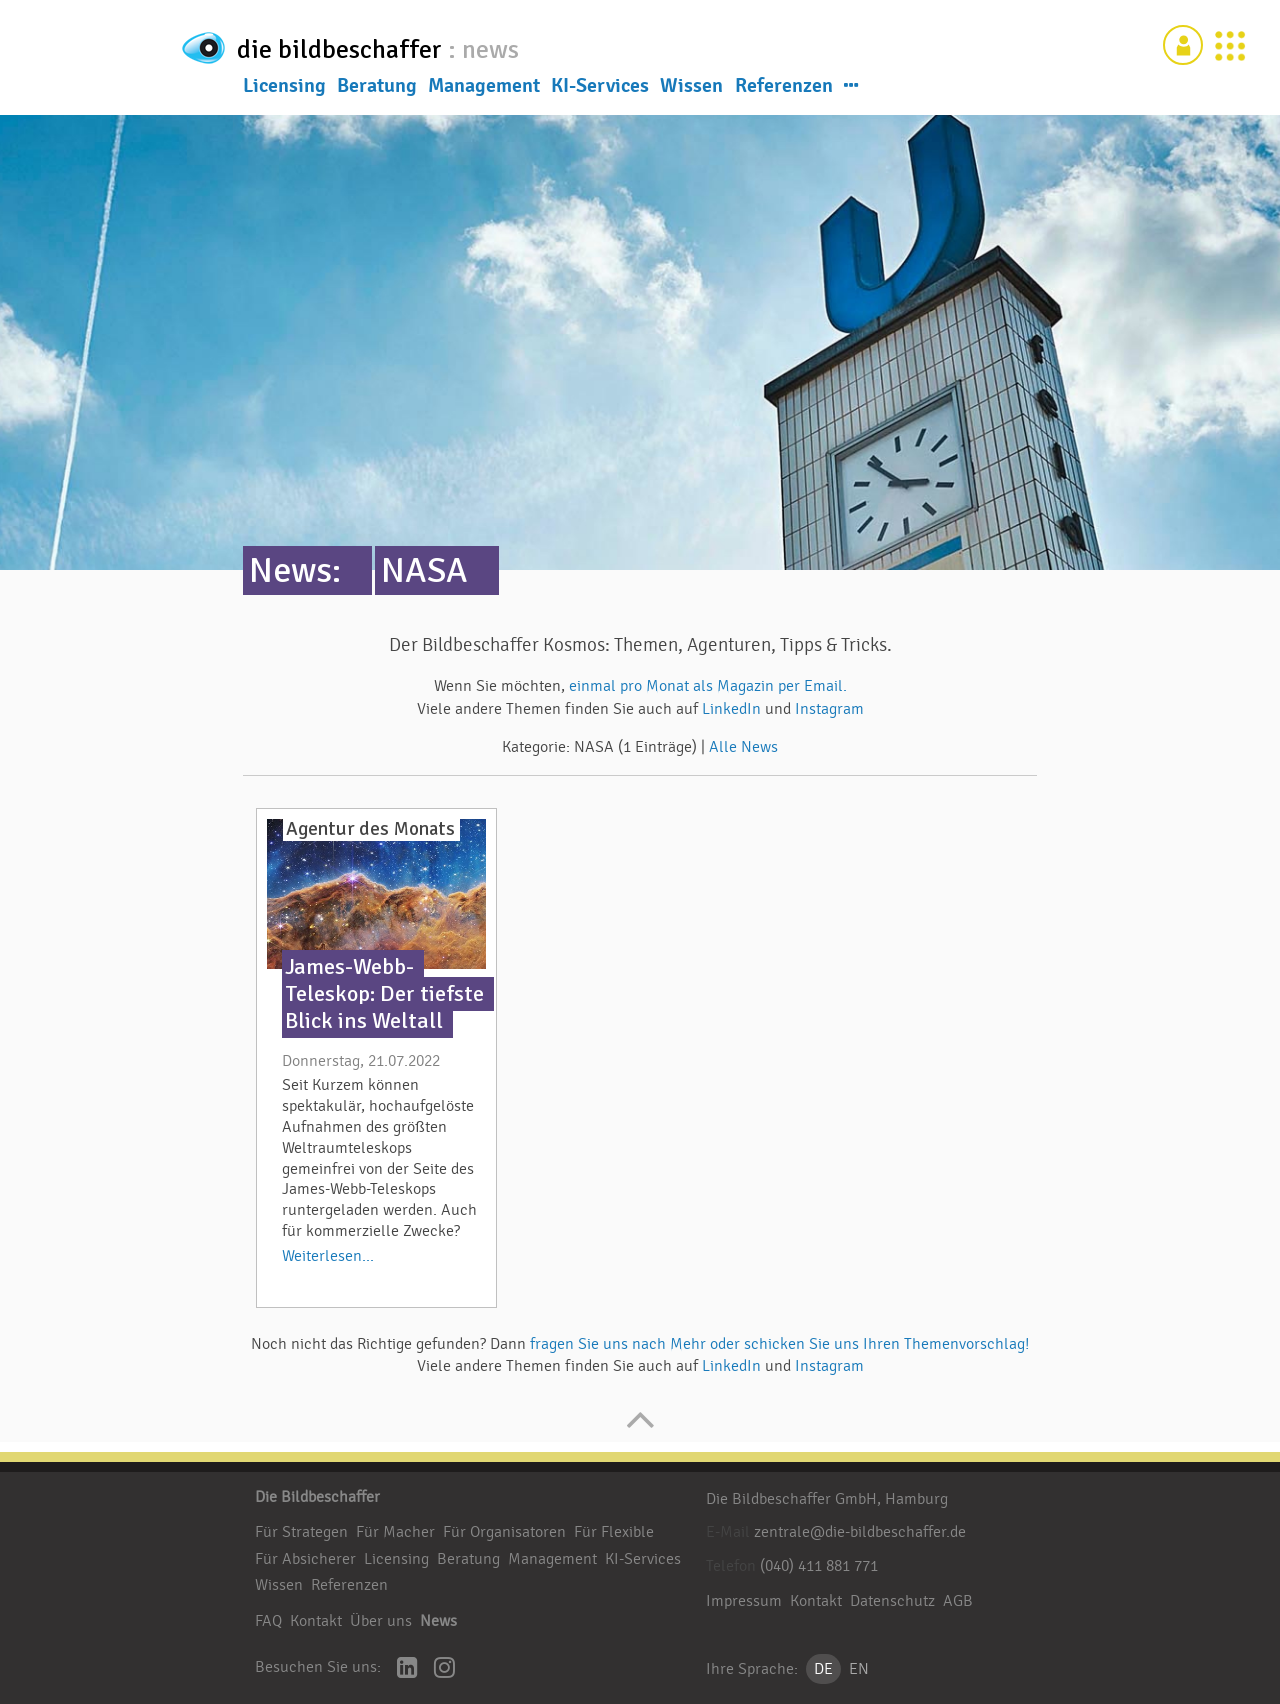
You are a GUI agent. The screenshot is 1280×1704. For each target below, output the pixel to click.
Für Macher (395, 1532)
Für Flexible (614, 1532)
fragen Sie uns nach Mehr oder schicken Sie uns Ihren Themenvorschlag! (779, 1344)
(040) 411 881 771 (819, 1566)
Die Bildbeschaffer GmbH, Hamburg (827, 1499)
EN (859, 1669)
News (438, 1621)
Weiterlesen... (328, 1256)
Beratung (377, 89)
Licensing (284, 89)
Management (484, 89)
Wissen (691, 89)
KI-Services (600, 89)
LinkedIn (733, 709)
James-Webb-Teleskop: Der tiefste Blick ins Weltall (384, 994)
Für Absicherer (305, 1559)
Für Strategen (301, 1532)
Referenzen (784, 89)
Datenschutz (892, 1601)
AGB (958, 1601)
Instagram (829, 709)
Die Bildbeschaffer (317, 1497)
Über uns (381, 1621)
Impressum (744, 1601)
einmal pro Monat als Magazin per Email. (708, 686)
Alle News (743, 747)
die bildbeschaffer (408, 45)
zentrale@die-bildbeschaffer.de (860, 1532)
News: (295, 570)
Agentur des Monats (370, 829)
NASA (424, 570)
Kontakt (316, 1621)
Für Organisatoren (504, 1532)
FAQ (268, 1621)
